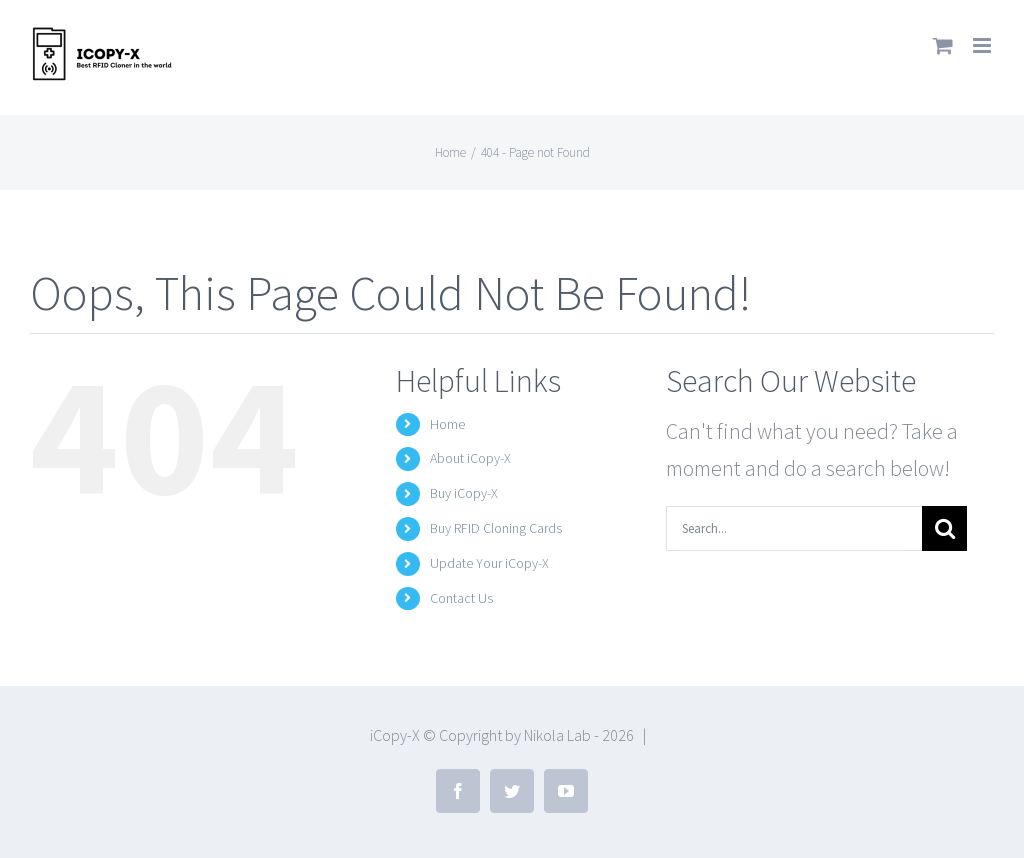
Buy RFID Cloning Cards (496, 528)
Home (447, 424)
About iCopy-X (470, 458)
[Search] (944, 528)
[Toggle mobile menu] (983, 45)
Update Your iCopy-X (489, 563)
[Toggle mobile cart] (943, 45)
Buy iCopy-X (464, 493)
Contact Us (461, 598)
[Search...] (794, 528)
